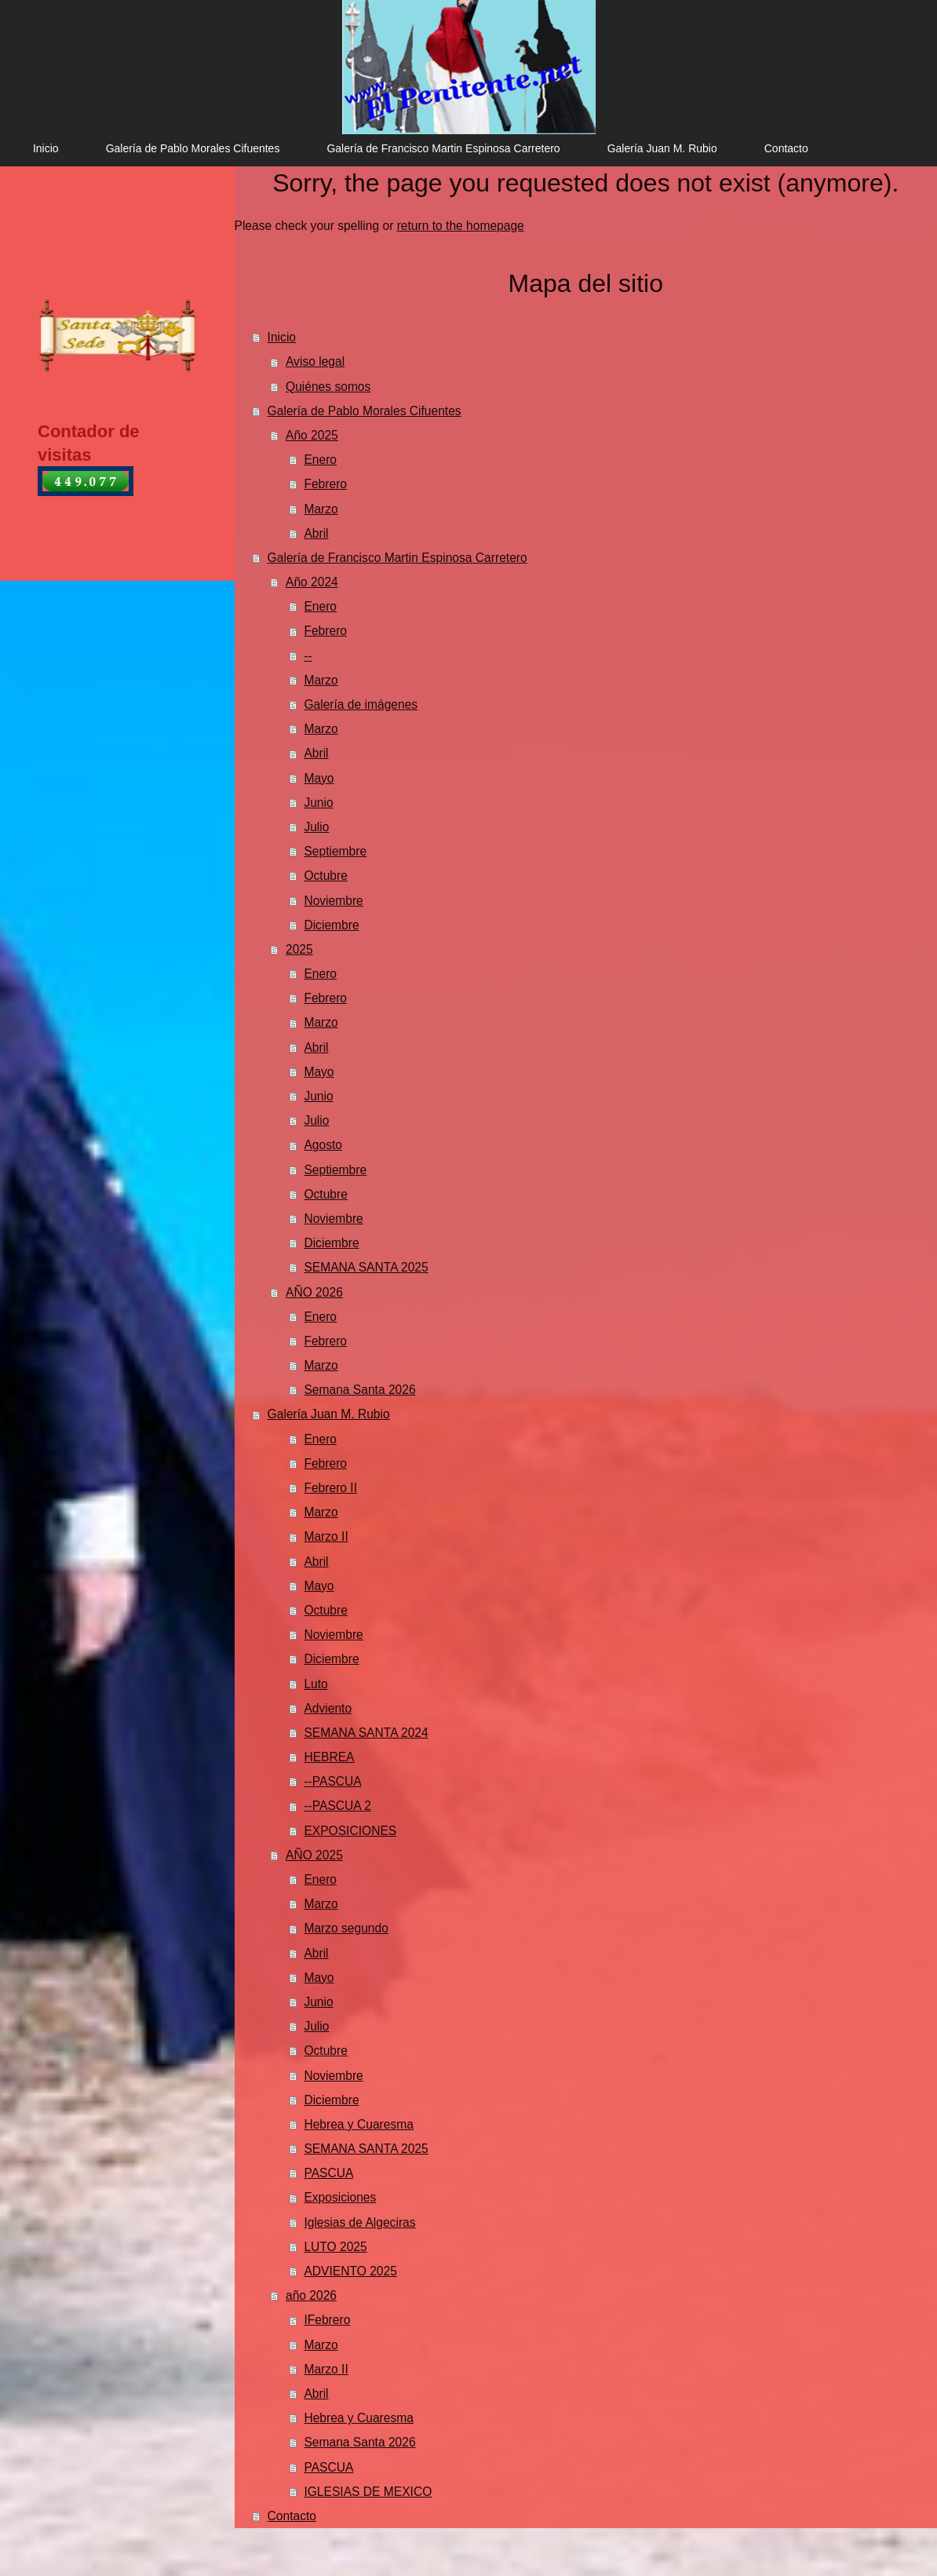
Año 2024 (312, 582)
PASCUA (328, 2173)
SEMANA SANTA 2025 (366, 1267)
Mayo (319, 778)
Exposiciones (340, 2197)
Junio (318, 802)
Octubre (325, 875)
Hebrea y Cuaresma (359, 2124)
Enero (320, 459)
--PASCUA (332, 1781)
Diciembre (331, 925)
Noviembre (333, 900)
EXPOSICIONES (350, 1830)
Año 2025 (312, 435)
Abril (316, 533)
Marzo (320, 509)
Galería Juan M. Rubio (329, 1414)
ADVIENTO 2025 (350, 2271)
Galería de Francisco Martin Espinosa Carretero (397, 557)
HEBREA (329, 1757)
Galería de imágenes (360, 704)
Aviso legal (315, 361)
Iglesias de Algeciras (359, 2222)
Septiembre (335, 851)
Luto (315, 1684)
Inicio (282, 337)
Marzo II (326, 1536)
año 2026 (311, 2295)
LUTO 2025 (335, 2246)
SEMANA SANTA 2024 (366, 1732)
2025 (299, 949)
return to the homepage (460, 225)
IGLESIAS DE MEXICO (368, 2491)
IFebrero (327, 2319)
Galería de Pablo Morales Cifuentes (364, 411)
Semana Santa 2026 (359, 1389)
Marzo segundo (346, 1928)
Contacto (292, 2516)
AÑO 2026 (314, 1292)
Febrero (325, 484)
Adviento (328, 1708)
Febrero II (330, 1487)
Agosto (323, 1144)
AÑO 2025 (314, 1855)
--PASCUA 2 (337, 1805)
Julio (316, 827)
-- (308, 655)
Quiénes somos (328, 386)
